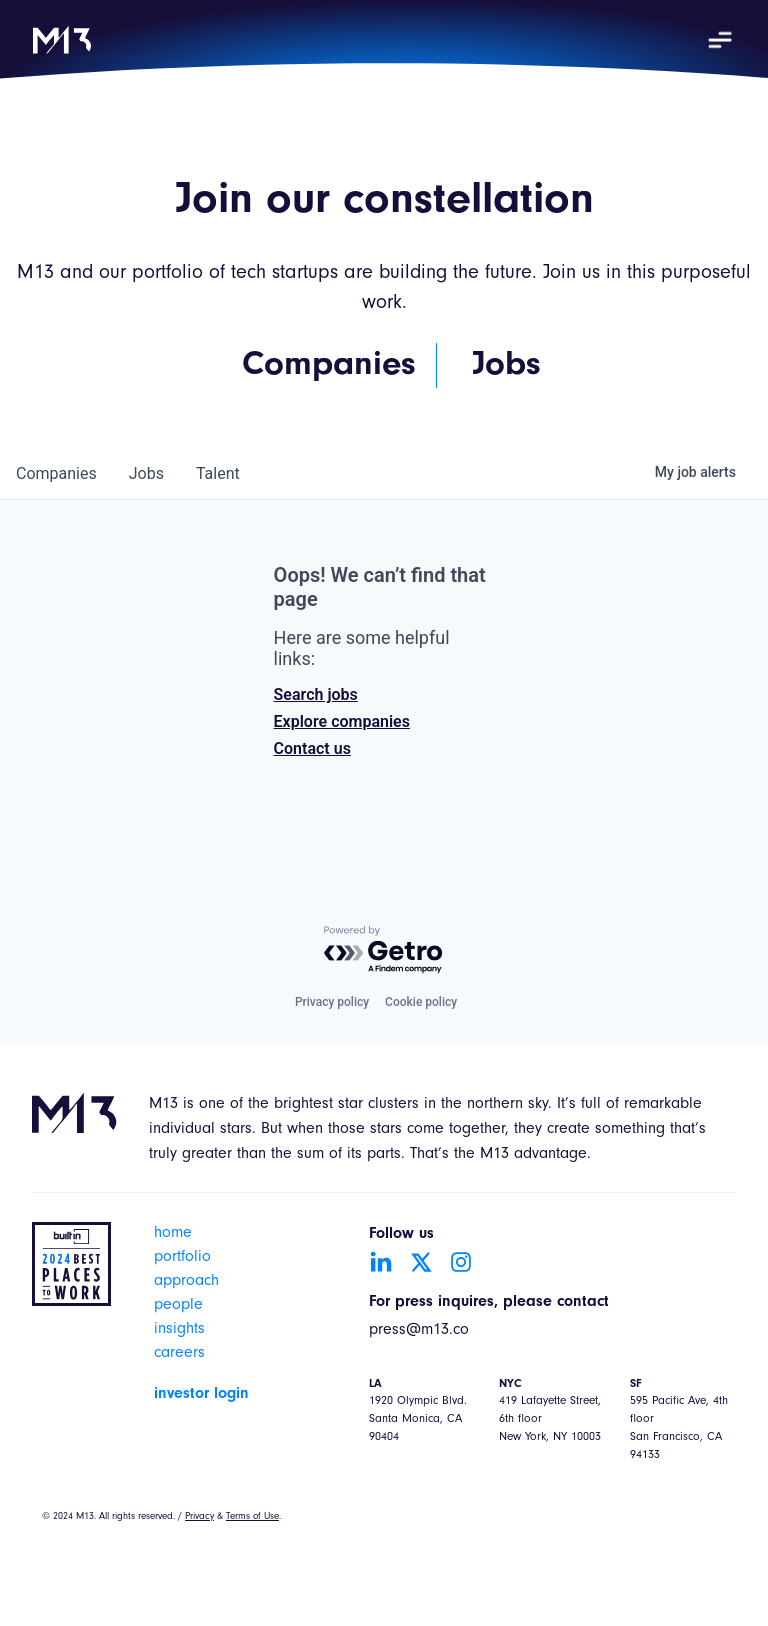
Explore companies (342, 721)
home (173, 1234)
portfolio (182, 1258)
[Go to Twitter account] (421, 1262)
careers (179, 1354)
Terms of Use (252, 1517)
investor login (201, 1394)
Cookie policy (421, 1002)
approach (186, 1282)
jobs (146, 473)
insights (179, 1330)
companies (56, 473)
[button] (720, 40)
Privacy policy (332, 1002)
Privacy (199, 1517)
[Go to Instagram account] (461, 1262)
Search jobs (316, 694)
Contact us (312, 748)
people (178, 1306)
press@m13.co (419, 1331)
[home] (62, 40)
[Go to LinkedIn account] (381, 1262)
